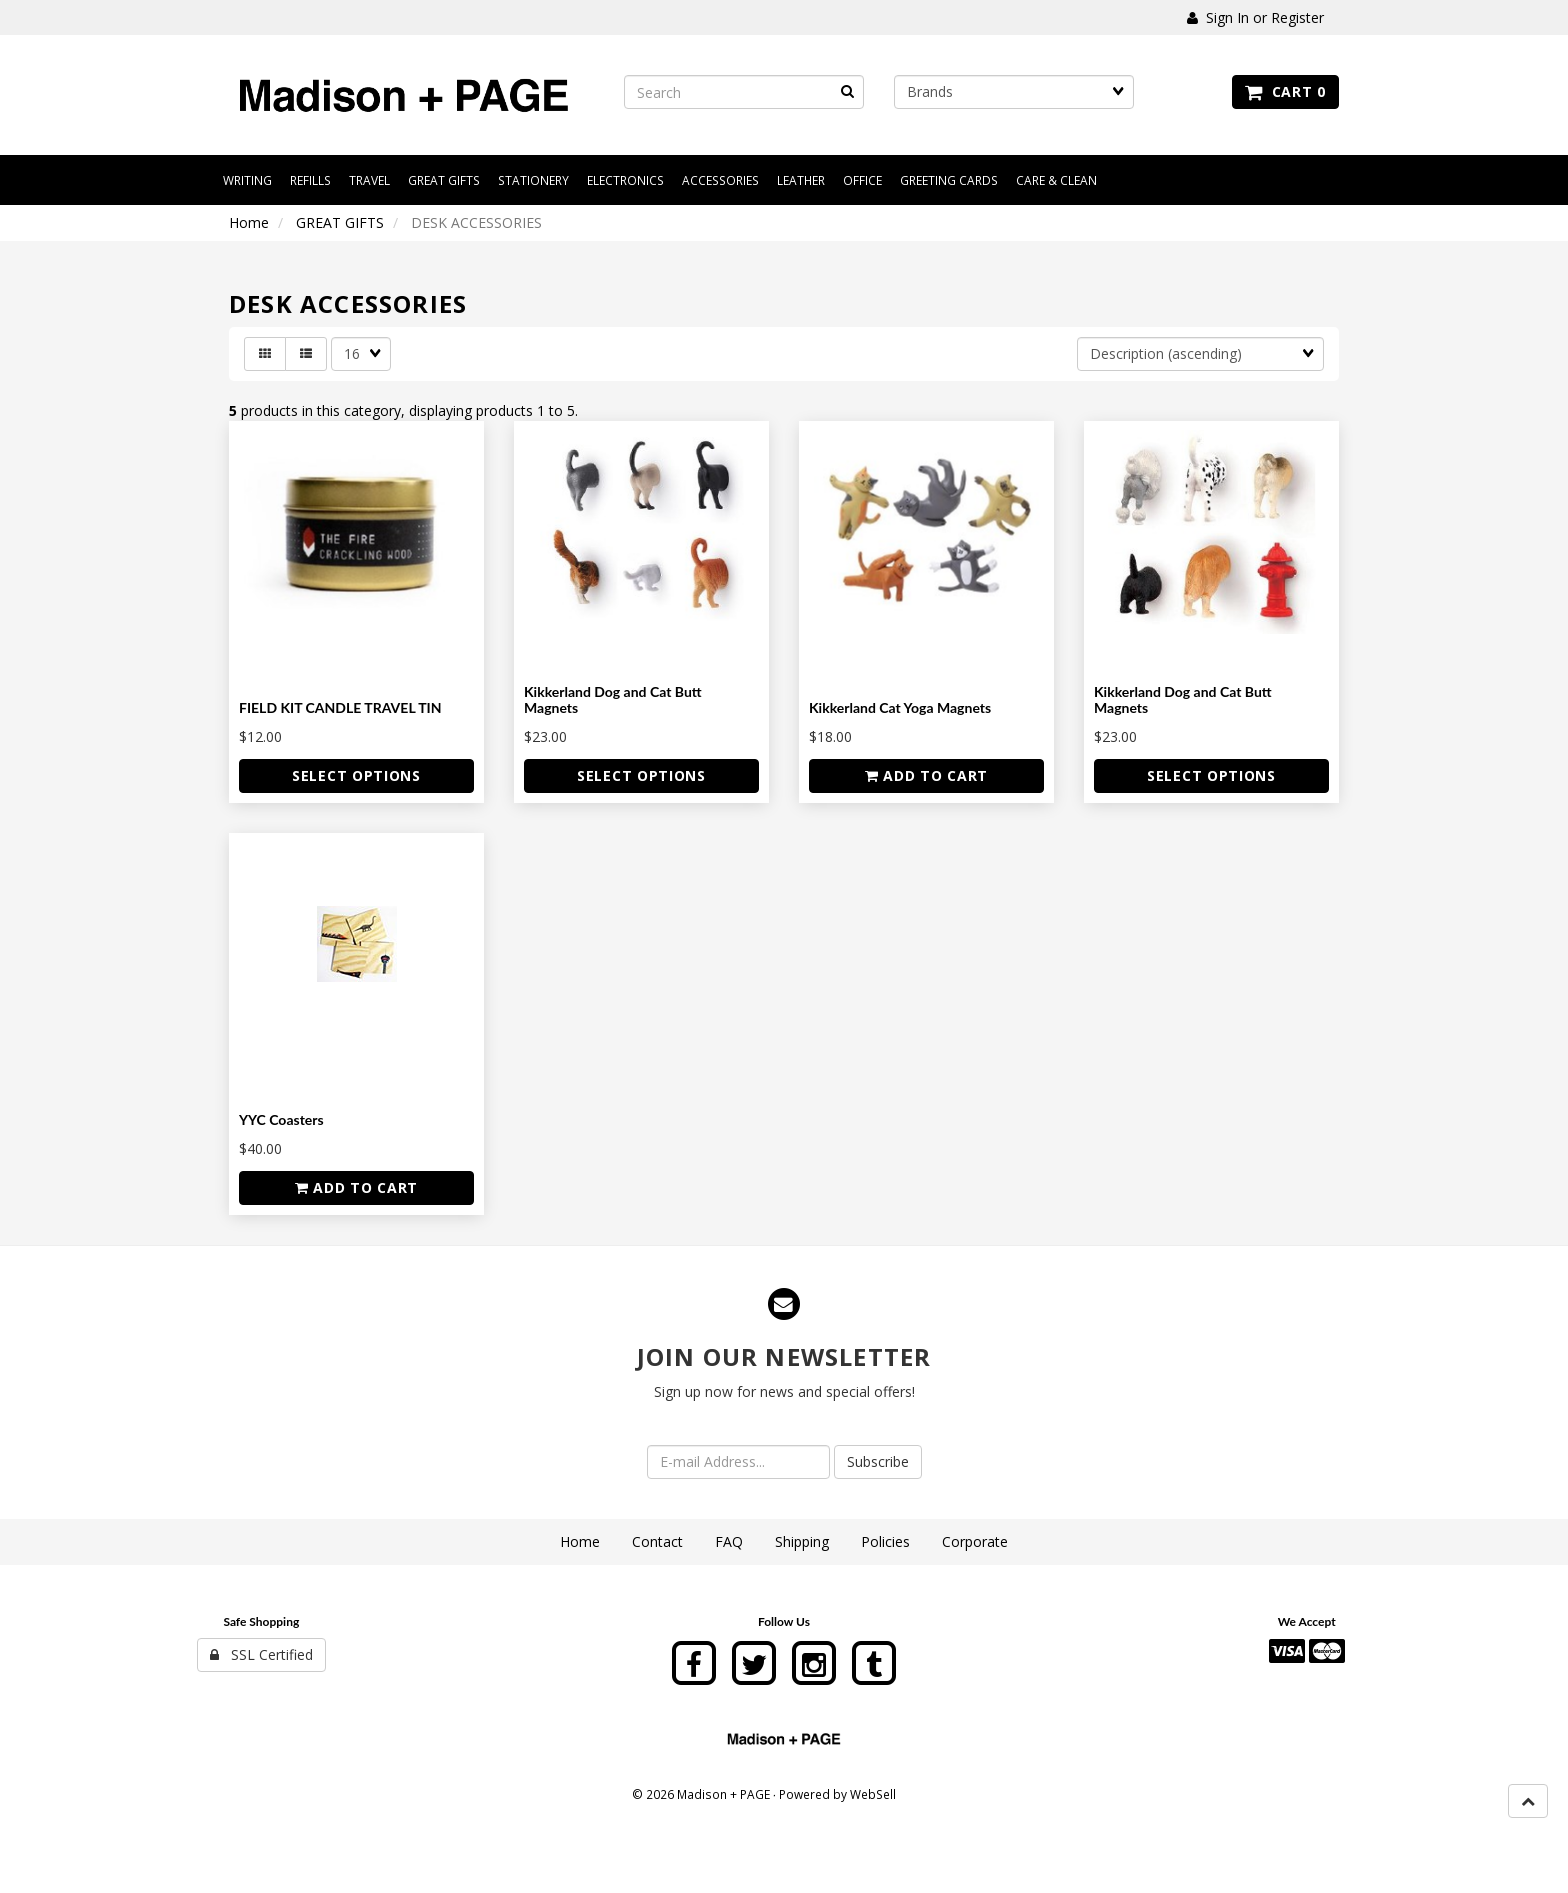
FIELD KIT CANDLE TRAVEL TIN (340, 707)
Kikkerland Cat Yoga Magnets (900, 707)
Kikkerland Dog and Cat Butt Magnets (613, 699)
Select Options (356, 775)
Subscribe (878, 1461)
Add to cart (926, 775)
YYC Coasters (281, 1119)
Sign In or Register (1255, 17)
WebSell (873, 1794)
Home (249, 222)
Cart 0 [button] (1285, 91)
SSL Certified (261, 1654)
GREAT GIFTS (340, 222)
